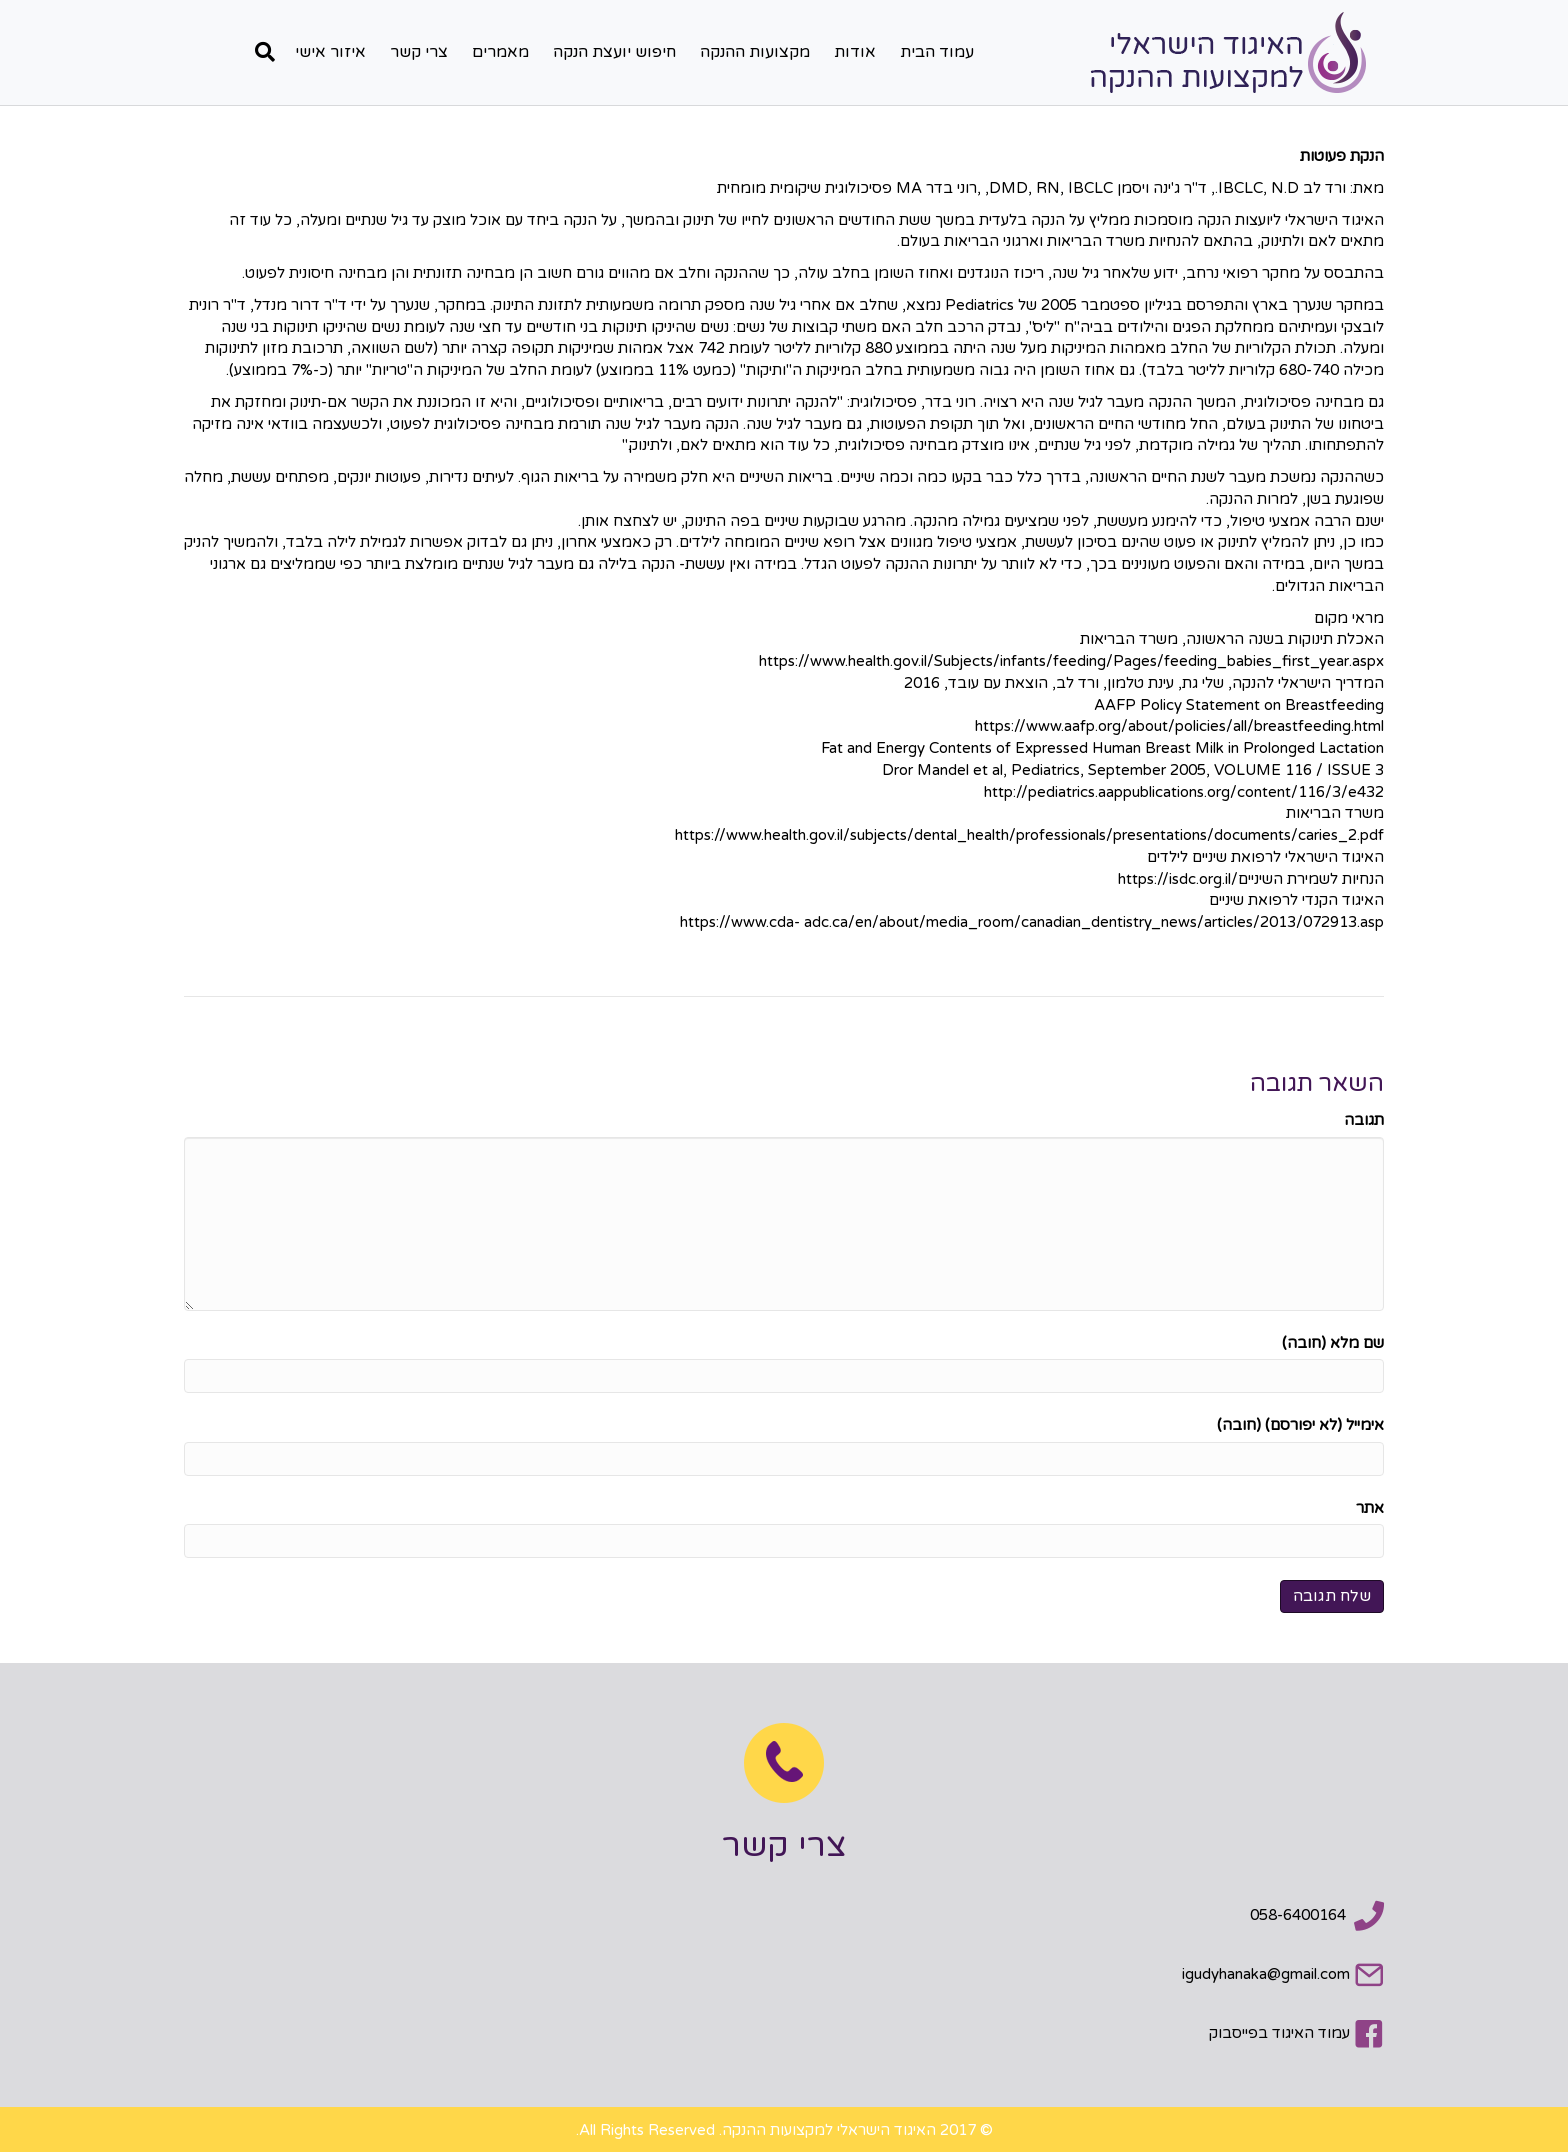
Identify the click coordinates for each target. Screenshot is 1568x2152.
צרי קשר (419, 52)
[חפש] (260, 52)
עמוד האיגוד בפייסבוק (1279, 2033)
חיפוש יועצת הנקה (614, 52)
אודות (855, 52)
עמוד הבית (937, 52)
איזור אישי (330, 52)
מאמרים (500, 52)
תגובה (1364, 1120)
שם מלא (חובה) (1333, 1343)
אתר (1370, 1508)
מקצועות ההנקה (755, 52)
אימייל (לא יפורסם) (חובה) (1300, 1425)
